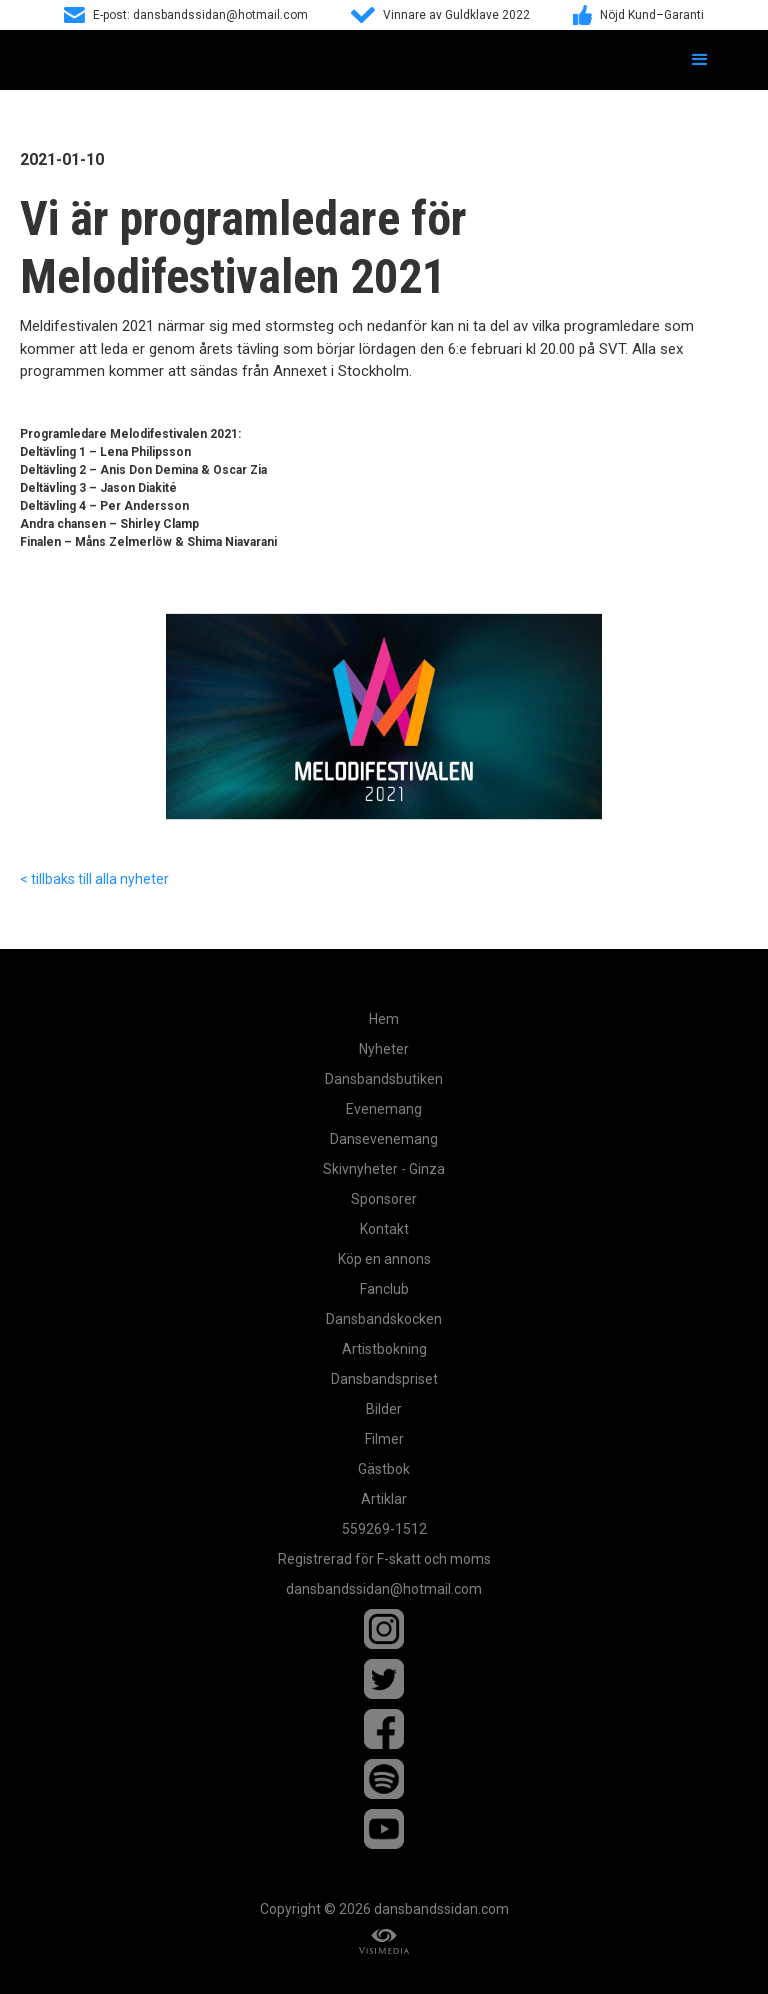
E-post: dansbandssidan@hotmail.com (200, 15)
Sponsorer (384, 1199)
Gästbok (384, 1469)
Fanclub (384, 1289)
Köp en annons (384, 1259)
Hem (384, 1019)
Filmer (384, 1439)
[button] (700, 60)
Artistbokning (384, 1349)
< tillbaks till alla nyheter (94, 879)
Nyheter (384, 1049)
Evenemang (384, 1109)
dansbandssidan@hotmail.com (384, 1589)
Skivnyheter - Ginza (384, 1169)
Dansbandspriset (384, 1379)
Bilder (384, 1409)
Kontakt (384, 1229)
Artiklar (384, 1499)
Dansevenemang (384, 1139)
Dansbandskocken (384, 1319)
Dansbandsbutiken (384, 1079)
